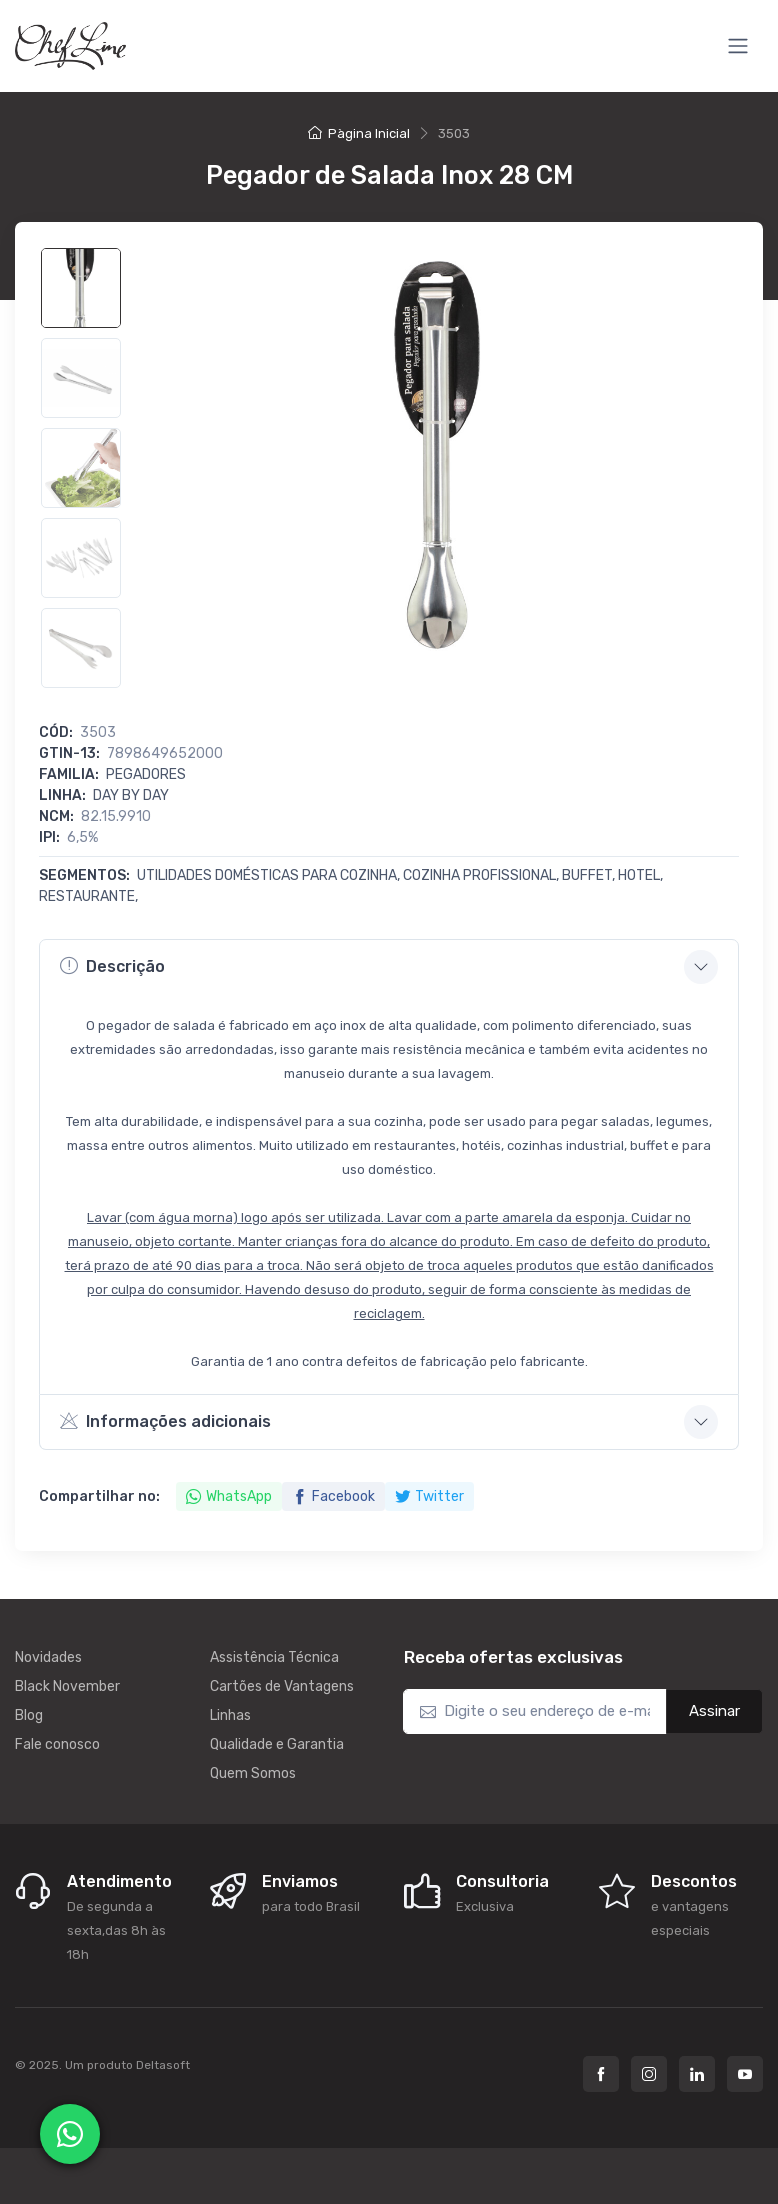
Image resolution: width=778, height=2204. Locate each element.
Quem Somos (253, 1773)
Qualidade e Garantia (277, 1744)
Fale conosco (57, 1744)
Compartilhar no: (99, 1496)
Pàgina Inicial (359, 133)
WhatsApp (229, 1496)
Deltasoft (163, 2065)
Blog (29, 1715)
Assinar (714, 1711)
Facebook (333, 1496)
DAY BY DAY (131, 795)
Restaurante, (88, 896)
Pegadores (146, 774)
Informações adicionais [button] (165, 1421)
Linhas (230, 1715)
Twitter (429, 1496)
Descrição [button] (112, 966)
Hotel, (640, 875)
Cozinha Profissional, (482, 875)
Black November (67, 1686)
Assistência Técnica (274, 1657)
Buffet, (590, 875)
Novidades (48, 1657)
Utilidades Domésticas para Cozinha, (270, 875)
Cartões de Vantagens (282, 1686)
